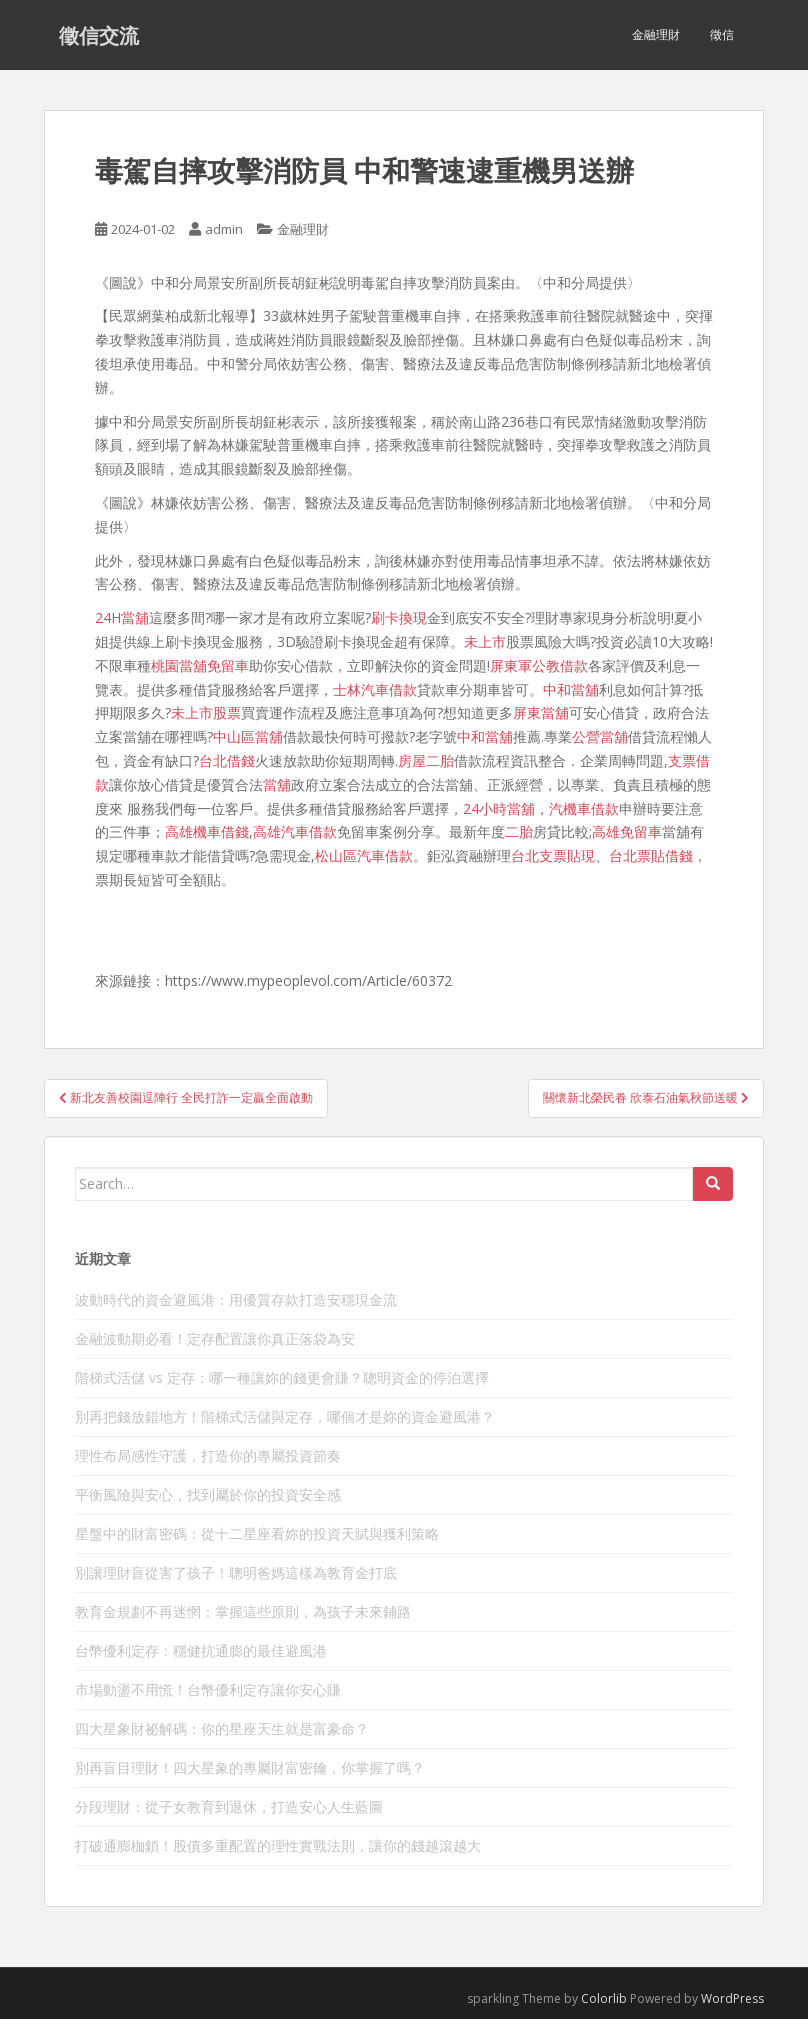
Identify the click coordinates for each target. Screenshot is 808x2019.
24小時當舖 (499, 808)
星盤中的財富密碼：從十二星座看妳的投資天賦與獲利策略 (257, 1533)
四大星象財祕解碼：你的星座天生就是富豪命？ (222, 1728)
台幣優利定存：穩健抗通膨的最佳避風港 (201, 1650)
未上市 (485, 641)
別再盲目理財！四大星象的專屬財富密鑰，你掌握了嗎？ (250, 1767)
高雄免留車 (627, 831)
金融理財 (656, 34)
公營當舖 (600, 736)
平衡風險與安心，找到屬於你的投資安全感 (208, 1494)
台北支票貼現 (553, 855)
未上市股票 (206, 712)
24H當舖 (122, 617)
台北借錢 (227, 760)
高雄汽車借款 (295, 831)
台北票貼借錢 (651, 855)
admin (224, 229)
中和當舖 (571, 689)
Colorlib (604, 1998)
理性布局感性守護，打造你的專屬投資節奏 (208, 1455)
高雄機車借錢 (207, 831)
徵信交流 (99, 35)
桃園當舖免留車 (200, 665)
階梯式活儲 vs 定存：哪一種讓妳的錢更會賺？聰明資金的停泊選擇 (282, 1377)
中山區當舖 (248, 736)
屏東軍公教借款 (539, 665)
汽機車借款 (584, 808)
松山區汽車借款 (364, 855)
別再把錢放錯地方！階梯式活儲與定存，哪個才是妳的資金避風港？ (285, 1416)
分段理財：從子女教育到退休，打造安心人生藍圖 (229, 1806)
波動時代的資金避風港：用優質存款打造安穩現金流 (236, 1299)
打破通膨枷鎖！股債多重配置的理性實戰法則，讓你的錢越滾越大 (278, 1845)
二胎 (519, 831)
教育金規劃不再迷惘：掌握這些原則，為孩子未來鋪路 (243, 1611)
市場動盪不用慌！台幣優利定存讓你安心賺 (208, 1689)
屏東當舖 (541, 712)
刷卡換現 (399, 617)
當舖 (277, 784)
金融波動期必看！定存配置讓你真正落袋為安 (215, 1338)
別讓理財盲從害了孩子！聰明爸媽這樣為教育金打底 (236, 1572)
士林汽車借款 (375, 689)
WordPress (732, 1998)
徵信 (722, 34)
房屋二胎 (426, 760)
